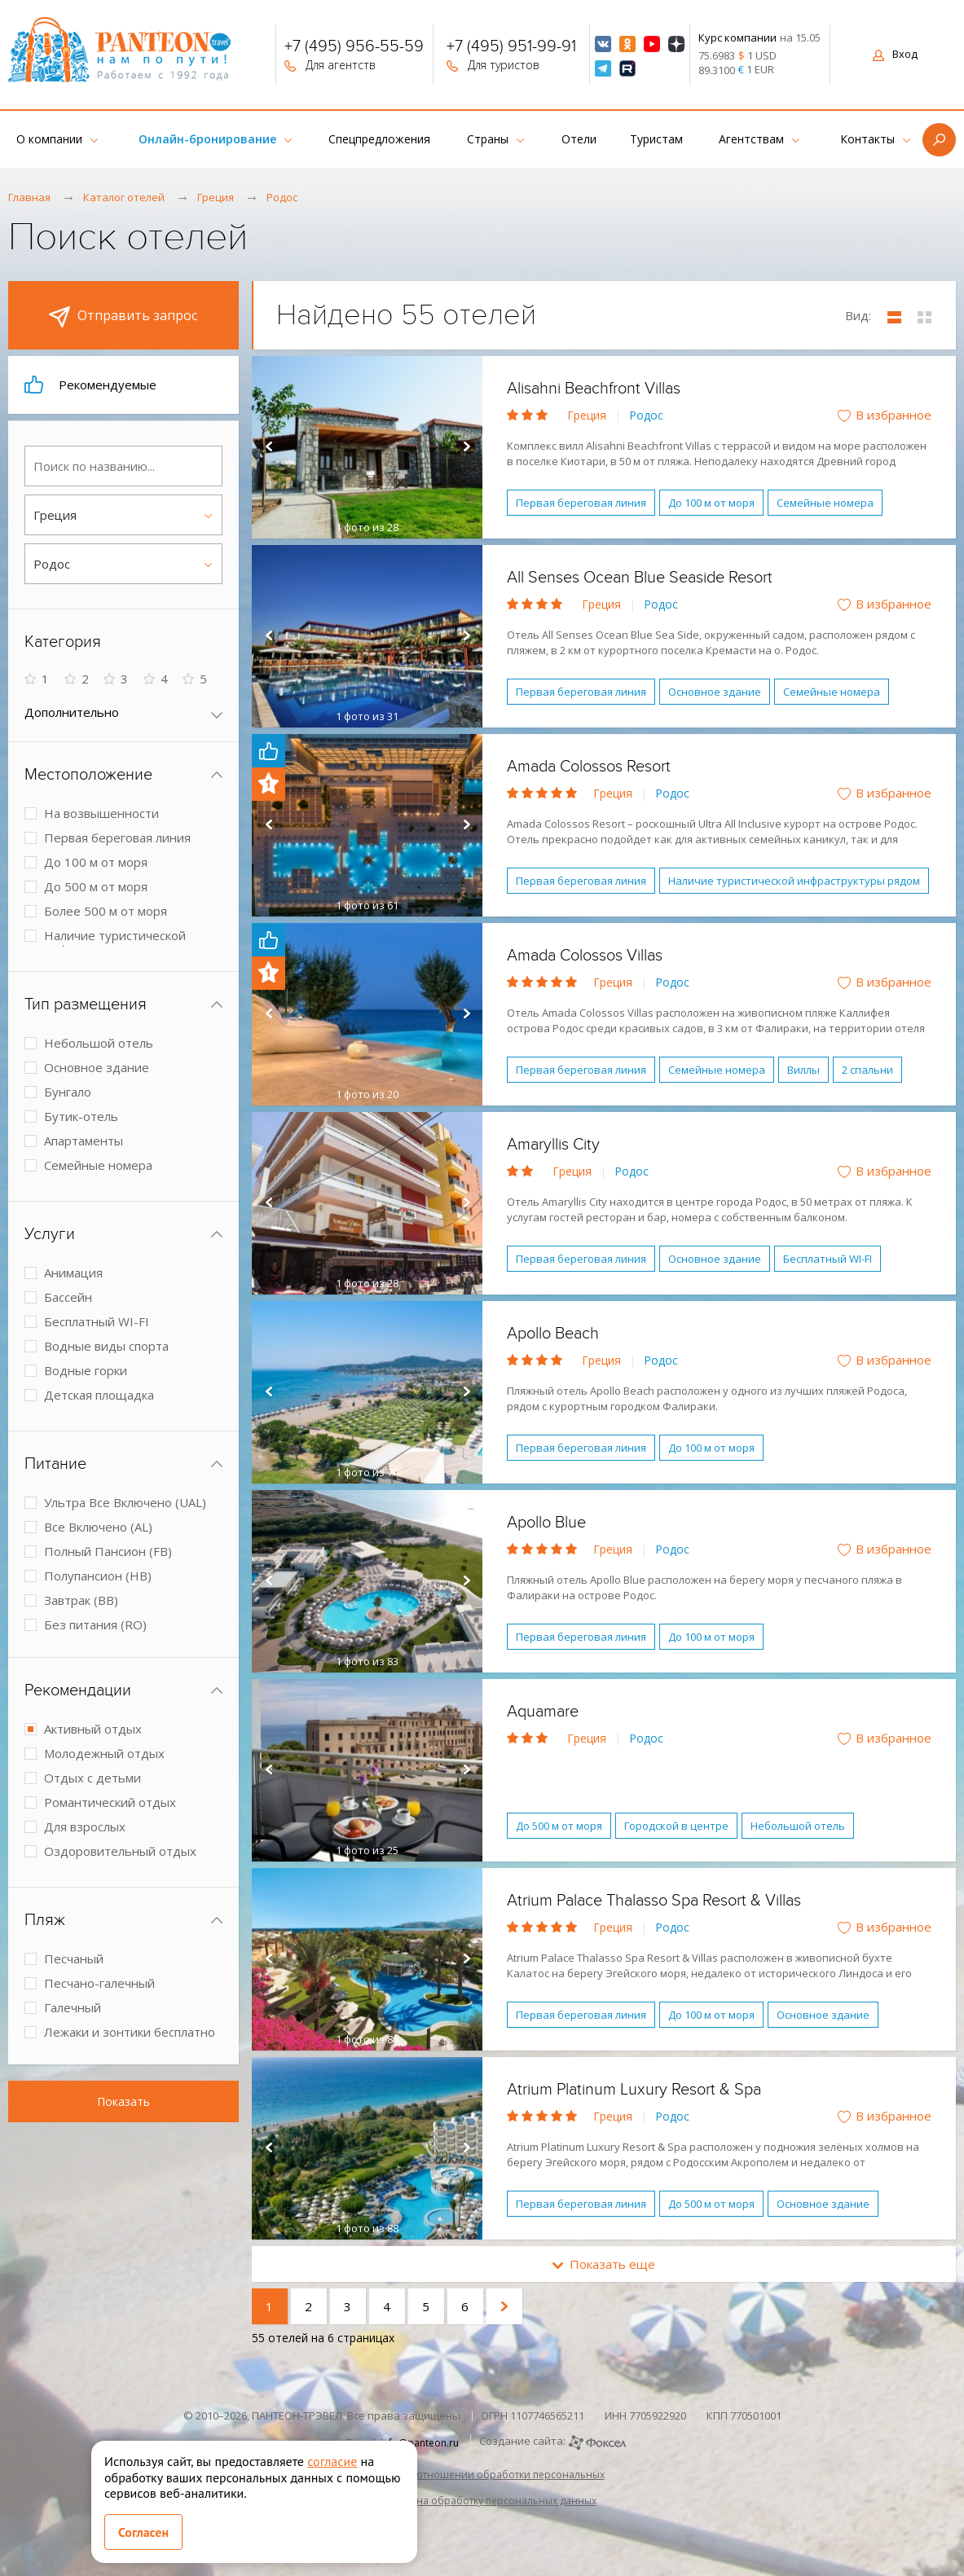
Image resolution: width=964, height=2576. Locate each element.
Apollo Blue (546, 1522)
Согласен (143, 2532)
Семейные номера (825, 502)
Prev (268, 447)
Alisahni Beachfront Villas (593, 388)
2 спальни (867, 1069)
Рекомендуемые (90, 384)
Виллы (803, 1069)
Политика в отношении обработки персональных (482, 2474)
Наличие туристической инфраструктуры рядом (794, 880)
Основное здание (714, 691)
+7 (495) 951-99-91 (511, 48)
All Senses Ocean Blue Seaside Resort (640, 577)
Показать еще (603, 2264)
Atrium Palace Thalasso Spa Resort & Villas (654, 1900)
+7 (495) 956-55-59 (354, 48)
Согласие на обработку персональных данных (482, 2501)
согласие (332, 2461)
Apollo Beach (553, 1333)
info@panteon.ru (420, 2443)
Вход (895, 53)
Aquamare (543, 1711)
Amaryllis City (553, 1144)
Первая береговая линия (581, 502)
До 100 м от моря (711, 502)
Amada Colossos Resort (589, 766)
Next (466, 447)
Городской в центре (676, 1825)
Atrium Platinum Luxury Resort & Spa (634, 2089)
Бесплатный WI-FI (827, 1258)
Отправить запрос (123, 316)
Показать (123, 2101)
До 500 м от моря (559, 1825)
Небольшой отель (798, 1825)
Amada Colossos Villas (584, 955)
